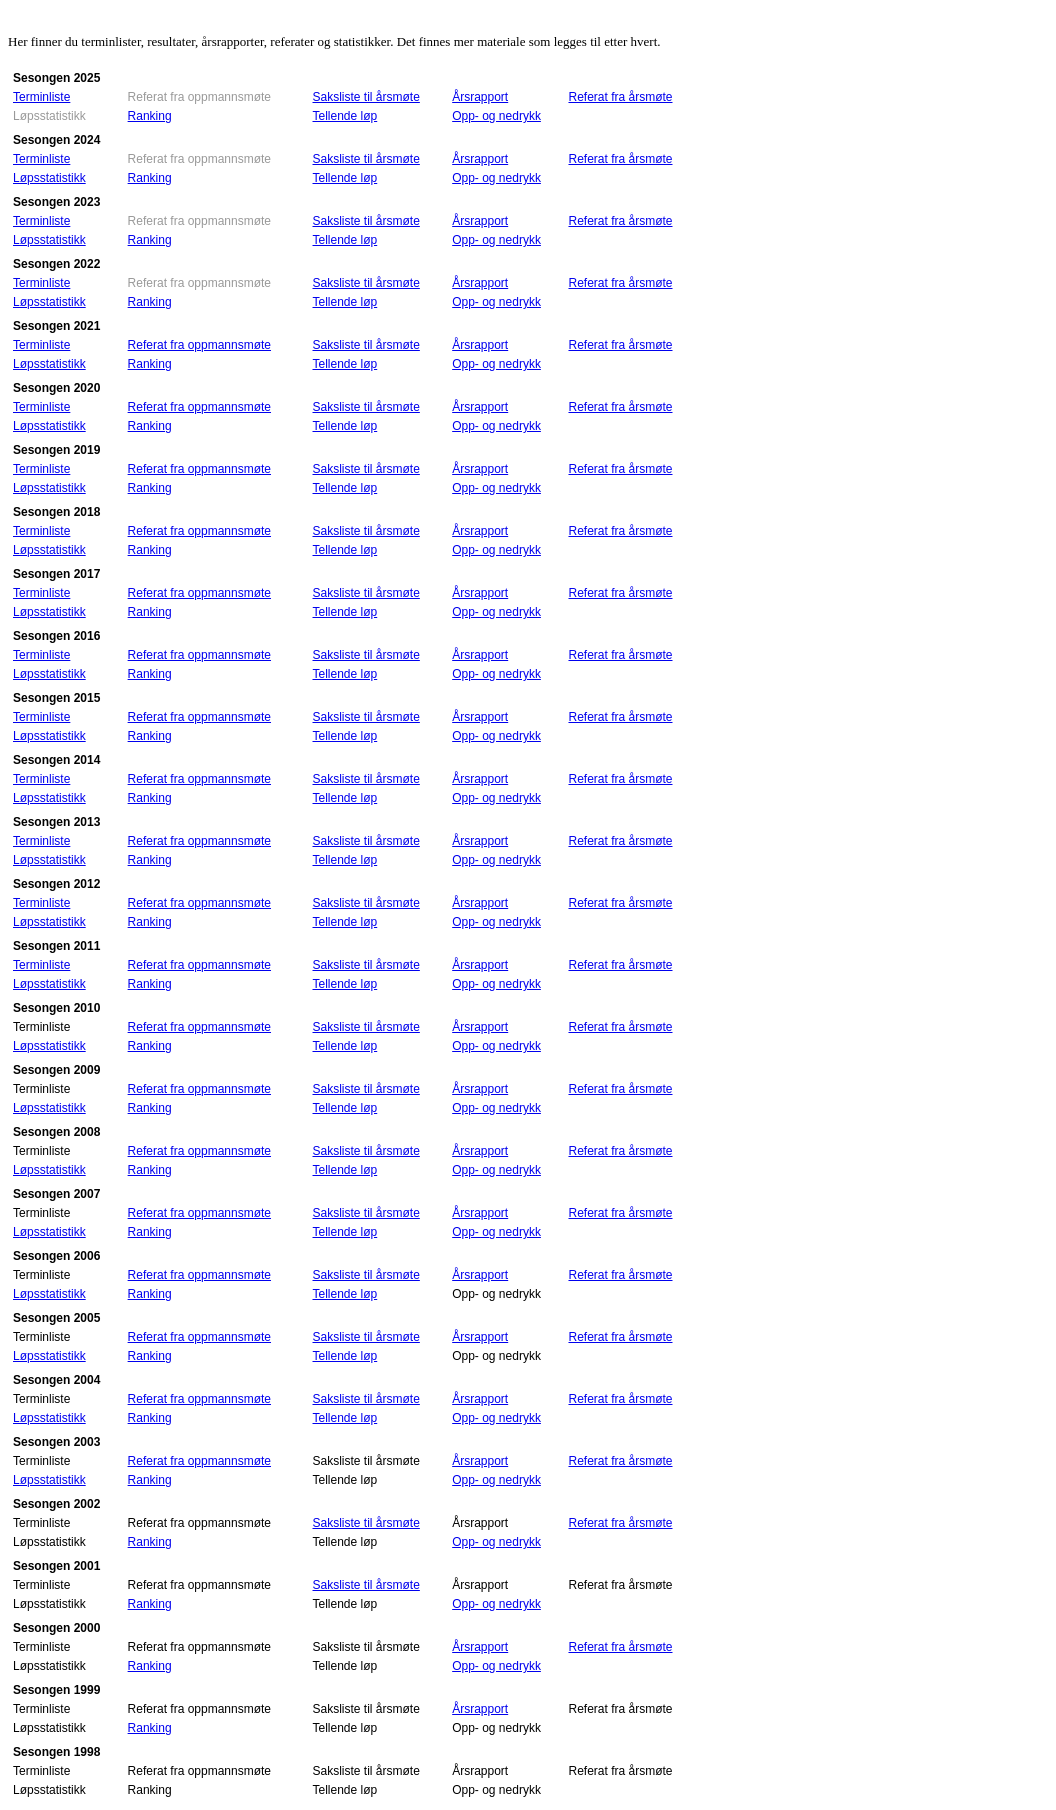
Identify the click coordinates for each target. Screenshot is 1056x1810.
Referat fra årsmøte (620, 97)
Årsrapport (480, 97)
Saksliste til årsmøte (366, 97)
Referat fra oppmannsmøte (199, 345)
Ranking (150, 116)
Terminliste (41, 97)
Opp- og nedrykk (496, 116)
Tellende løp (345, 116)
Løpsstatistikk (49, 178)
